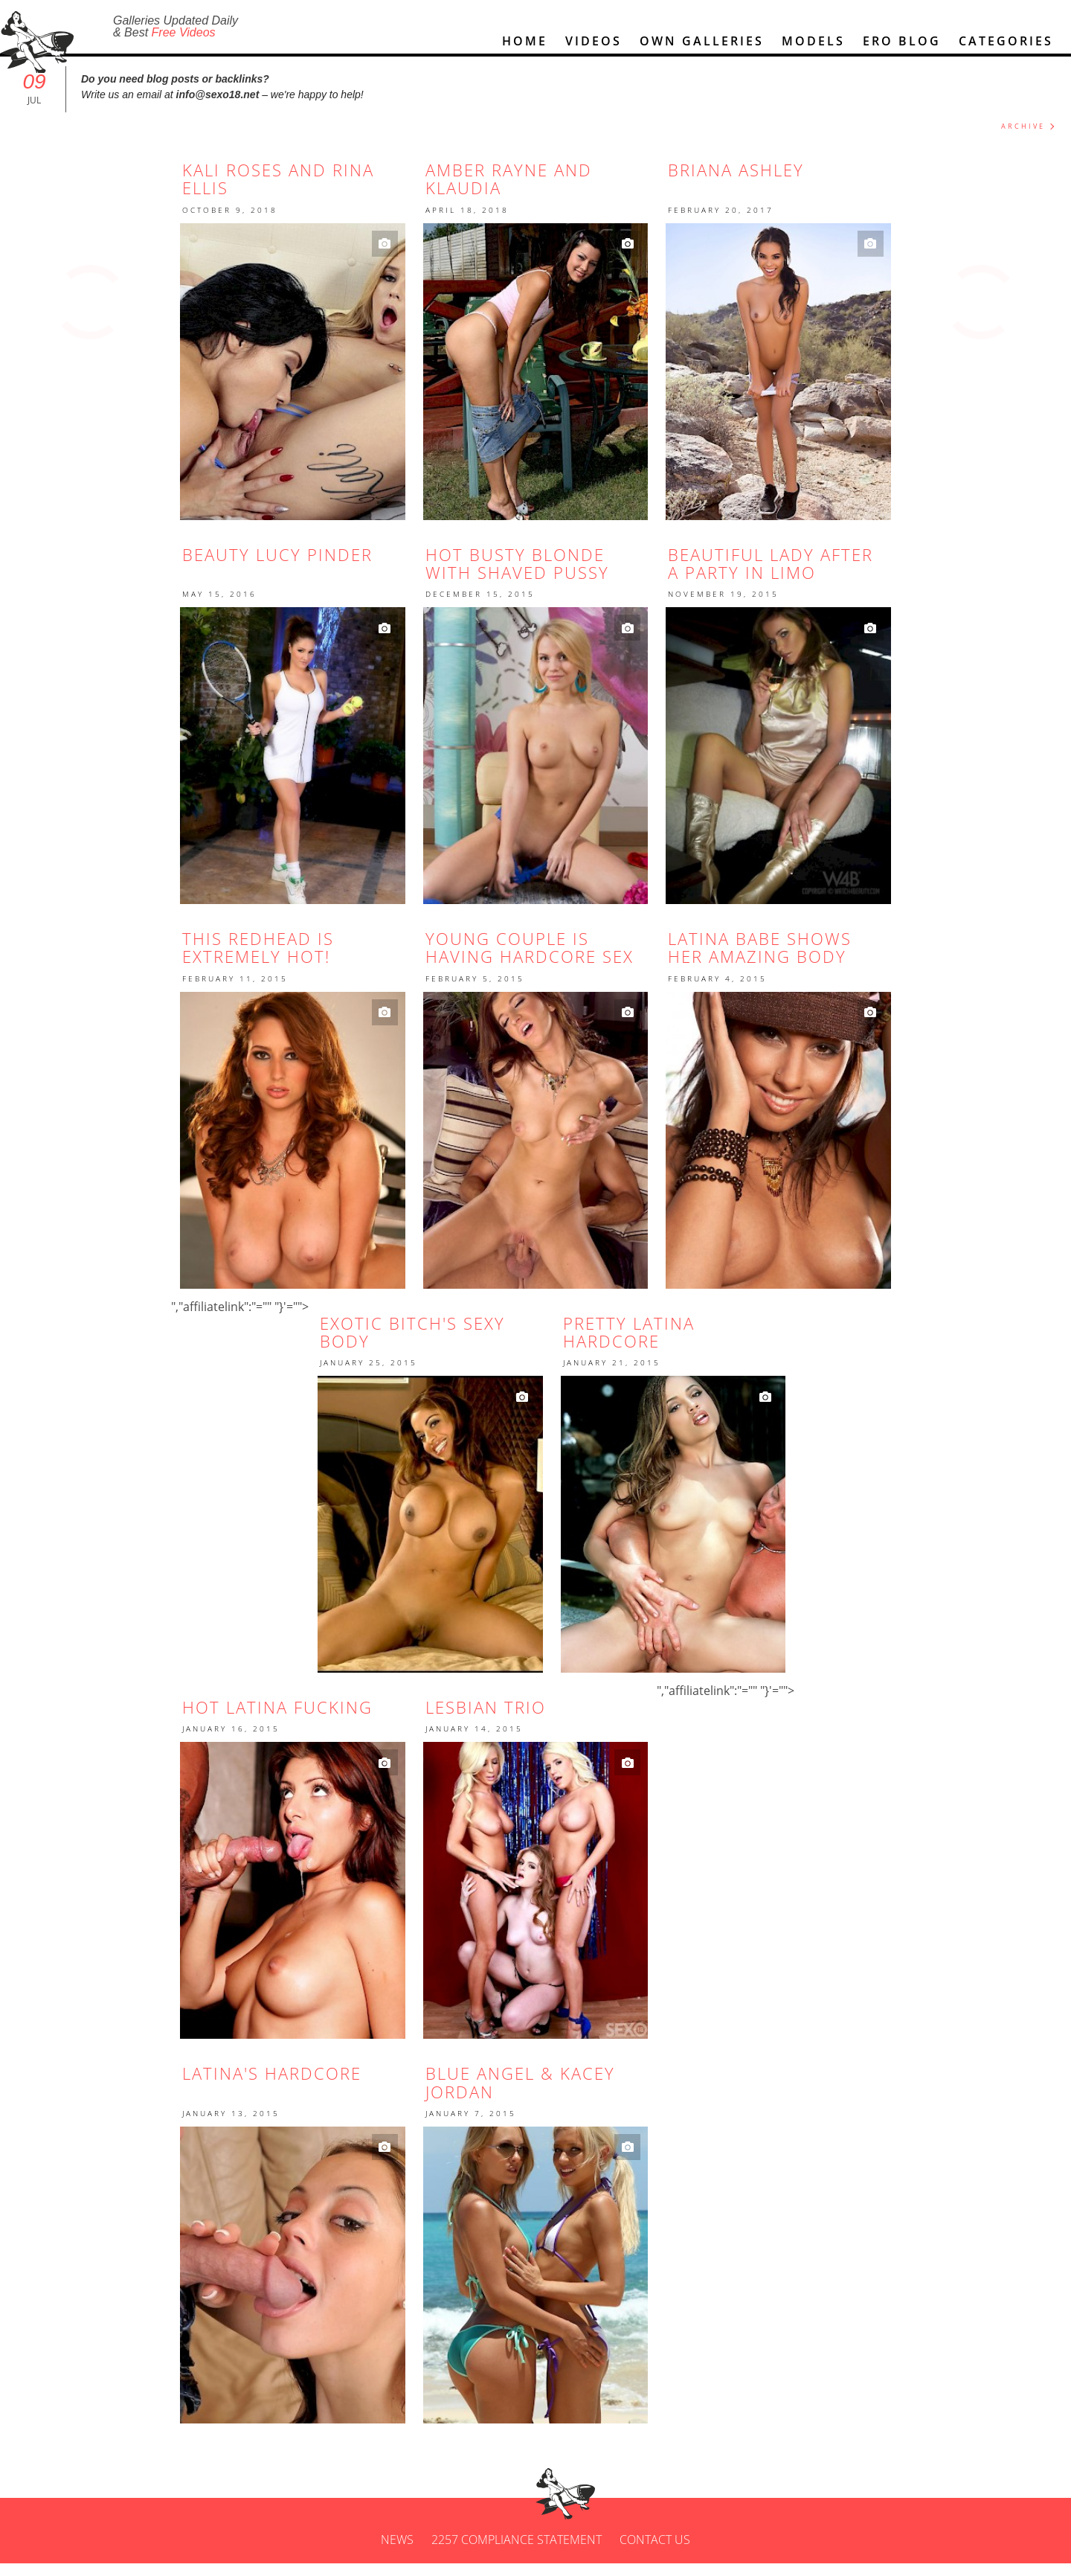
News (397, 2552)
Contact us (655, 2552)
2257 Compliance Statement (516, 2552)
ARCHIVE (1023, 139)
